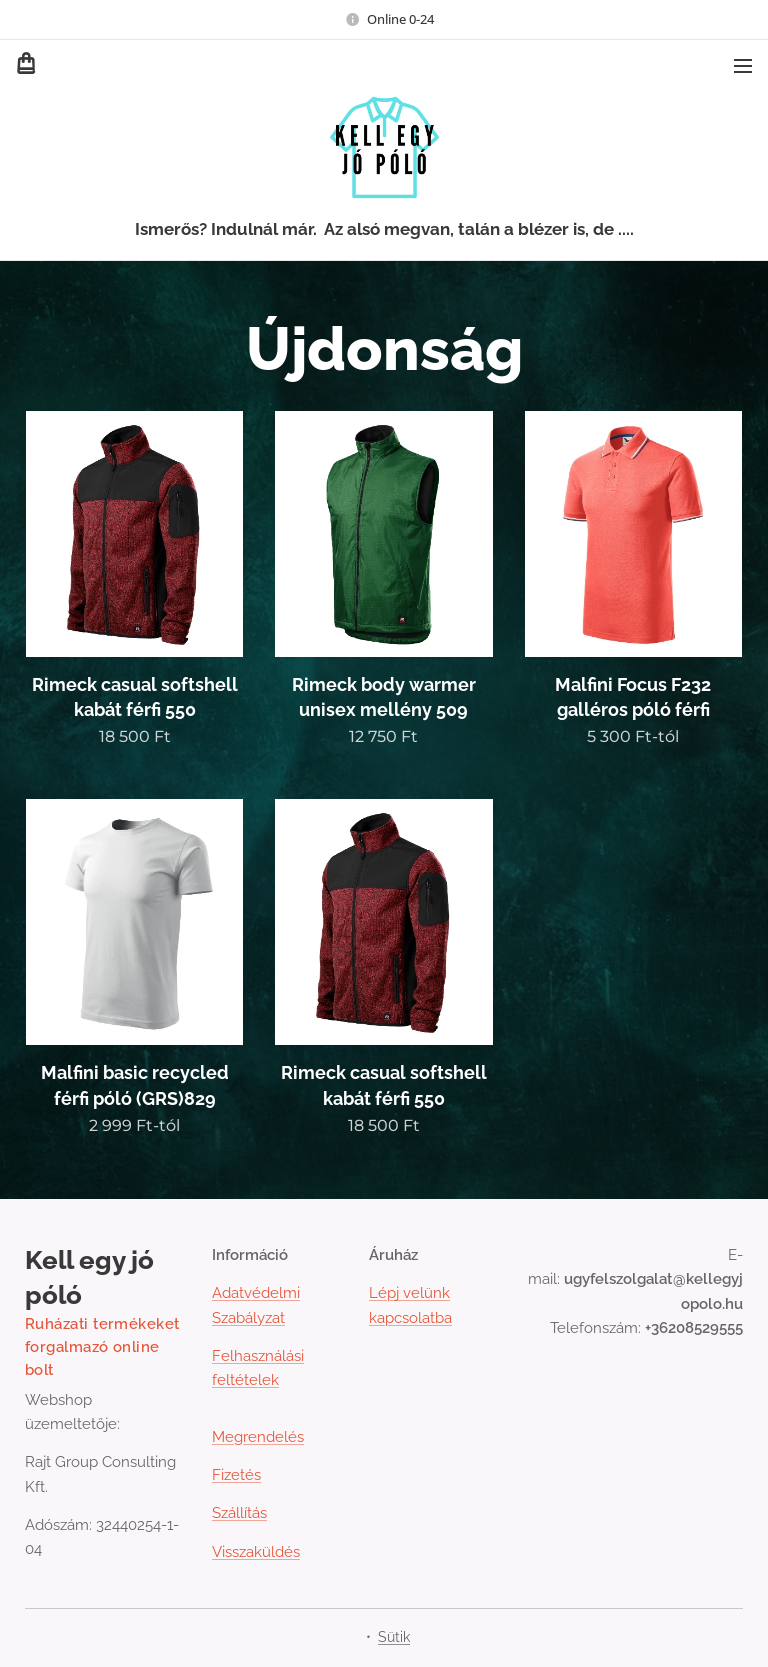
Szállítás (239, 1513)
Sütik (394, 1637)
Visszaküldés (256, 1551)
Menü (743, 66)
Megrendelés (258, 1436)
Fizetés (236, 1475)
